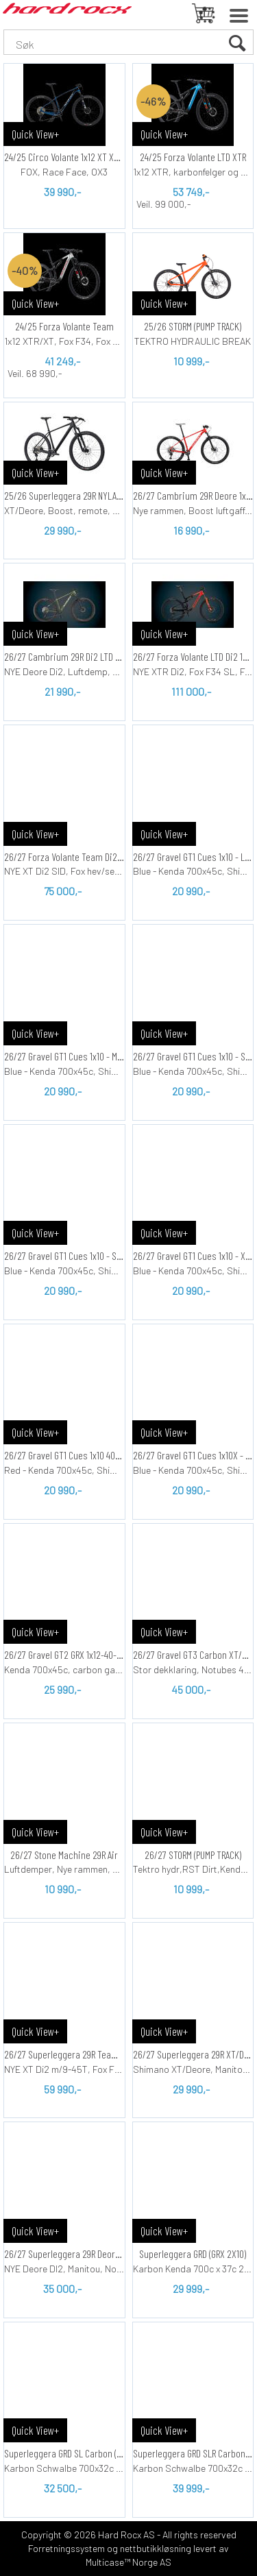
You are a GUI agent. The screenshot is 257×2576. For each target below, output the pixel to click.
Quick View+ (35, 134)
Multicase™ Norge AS (128, 2562)
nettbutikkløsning (155, 2548)
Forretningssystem (66, 2548)
